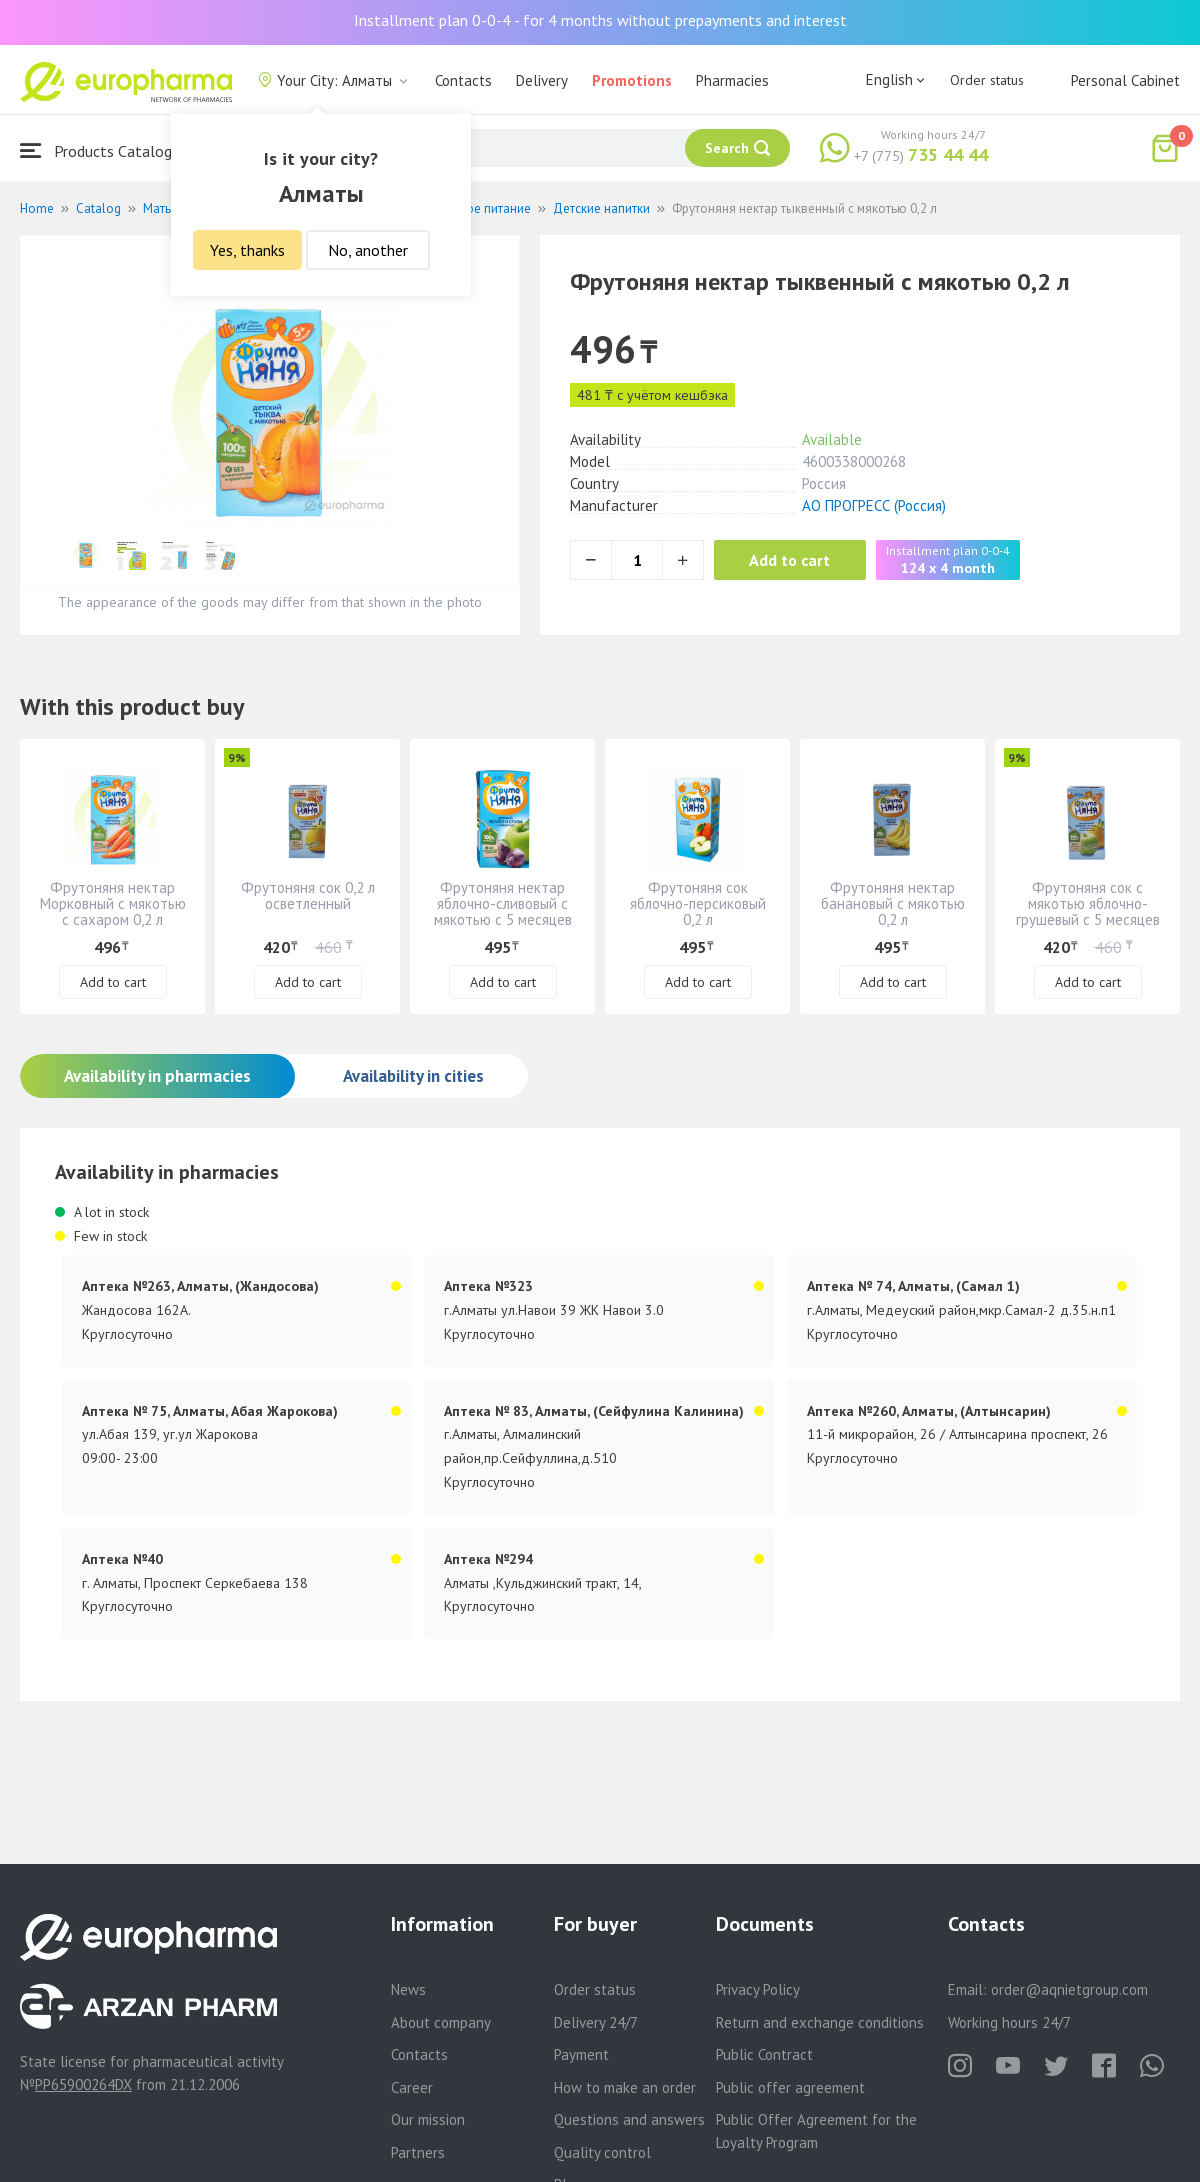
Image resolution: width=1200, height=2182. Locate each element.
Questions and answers (629, 2119)
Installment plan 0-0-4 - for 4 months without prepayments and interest (600, 20)
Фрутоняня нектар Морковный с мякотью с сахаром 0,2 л (113, 903)
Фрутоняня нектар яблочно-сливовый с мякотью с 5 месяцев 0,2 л (503, 911)
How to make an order (625, 2087)
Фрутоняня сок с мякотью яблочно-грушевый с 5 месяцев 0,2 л (1088, 911)
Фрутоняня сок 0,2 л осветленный (308, 895)
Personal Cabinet (1125, 80)
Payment (581, 2054)
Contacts (463, 80)
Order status (987, 80)
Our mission (428, 2119)
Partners (418, 2152)
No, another (368, 250)
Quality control (602, 2152)
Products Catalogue (104, 150)
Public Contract (764, 2054)
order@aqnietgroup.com (1069, 1989)
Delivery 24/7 (596, 2022)
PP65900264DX (83, 2084)
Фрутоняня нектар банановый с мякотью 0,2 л (893, 903)
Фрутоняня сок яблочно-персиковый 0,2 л (698, 903)
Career (412, 2087)
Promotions (632, 80)
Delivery (542, 80)
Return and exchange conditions (820, 2022)
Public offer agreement (790, 2087)
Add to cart (794, 560)
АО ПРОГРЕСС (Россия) (874, 505)
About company (441, 2022)
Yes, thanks (247, 250)
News (408, 1989)
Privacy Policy (758, 1989)
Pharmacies (732, 80)
